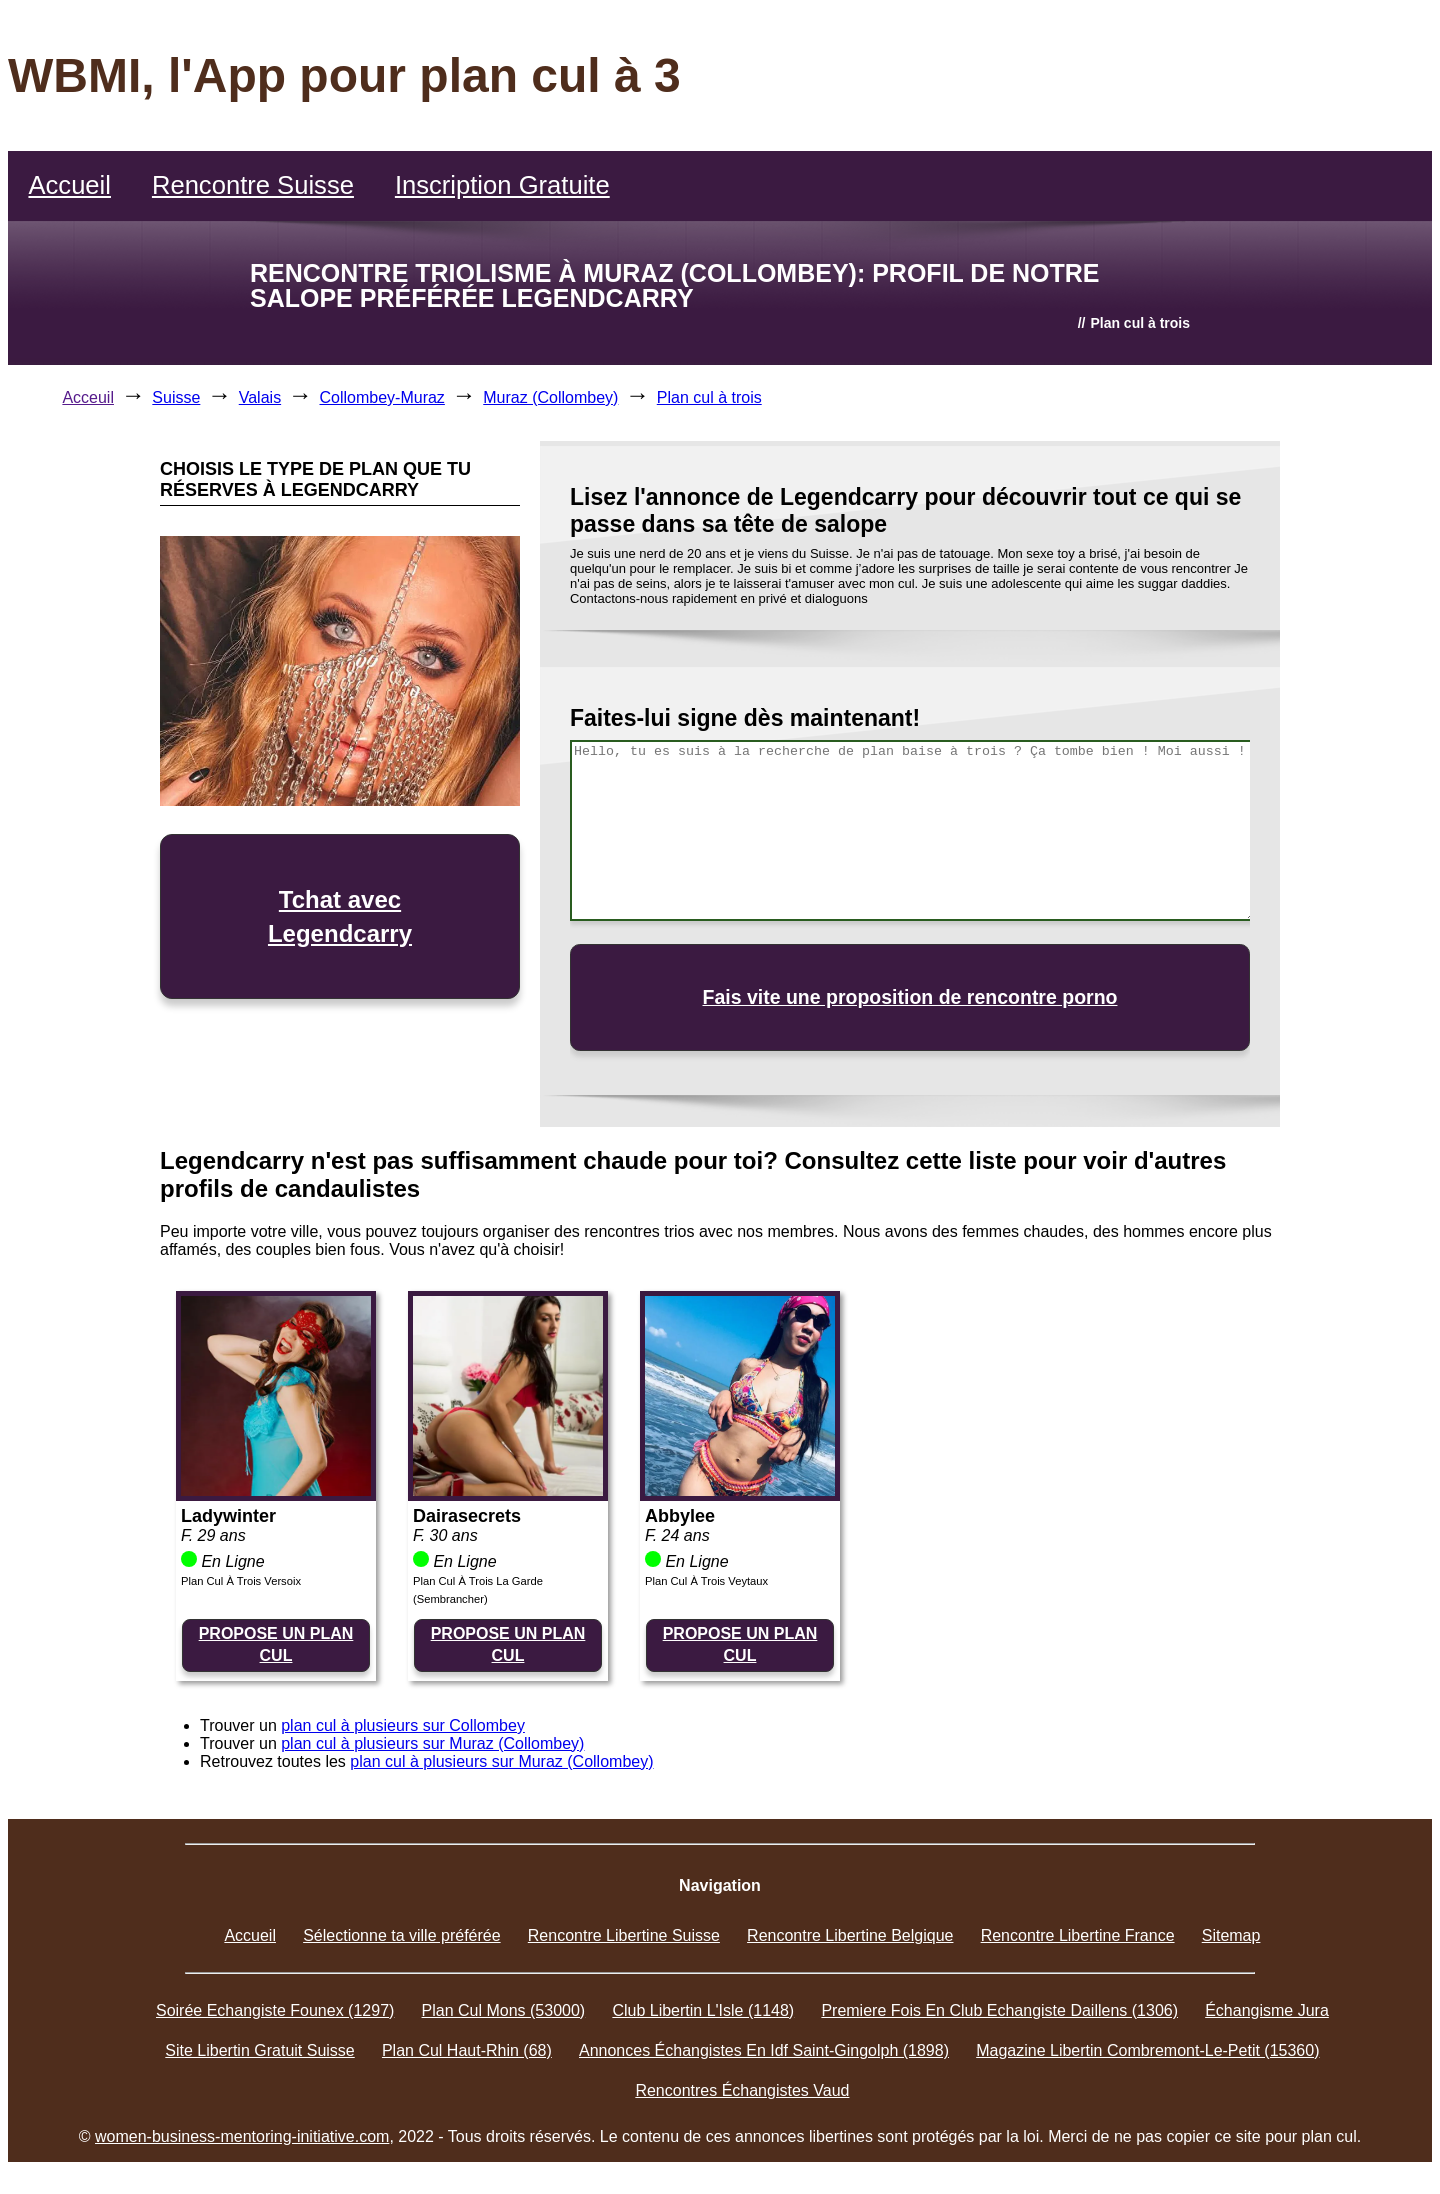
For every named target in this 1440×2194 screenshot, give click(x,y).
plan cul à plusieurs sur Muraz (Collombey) (432, 1743)
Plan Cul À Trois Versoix (241, 1581)
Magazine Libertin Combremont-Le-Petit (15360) (1147, 2050)
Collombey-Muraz (382, 397)
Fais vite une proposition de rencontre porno (910, 997)
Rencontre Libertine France (1078, 1935)
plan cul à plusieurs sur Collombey (403, 1725)
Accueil (69, 185)
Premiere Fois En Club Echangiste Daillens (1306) (999, 2010)
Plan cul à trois (709, 397)
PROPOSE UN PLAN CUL (276, 1644)
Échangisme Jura (1267, 2010)
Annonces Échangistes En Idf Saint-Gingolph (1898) (764, 2050)
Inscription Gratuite (502, 185)
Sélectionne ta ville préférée (401, 1935)
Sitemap (1231, 1935)
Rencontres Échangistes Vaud (742, 2090)
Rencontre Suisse (253, 185)
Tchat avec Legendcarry (340, 916)
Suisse (176, 397)
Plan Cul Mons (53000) (504, 2010)
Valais (260, 397)
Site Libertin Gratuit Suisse (259, 2050)
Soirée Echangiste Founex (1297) (275, 2010)
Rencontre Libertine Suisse (624, 1935)
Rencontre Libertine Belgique (850, 1935)
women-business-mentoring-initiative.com (242, 2136)
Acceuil (88, 397)
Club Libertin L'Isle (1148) (703, 2010)
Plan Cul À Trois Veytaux (706, 1581)
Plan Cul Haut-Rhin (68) (467, 2050)
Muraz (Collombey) (550, 397)
